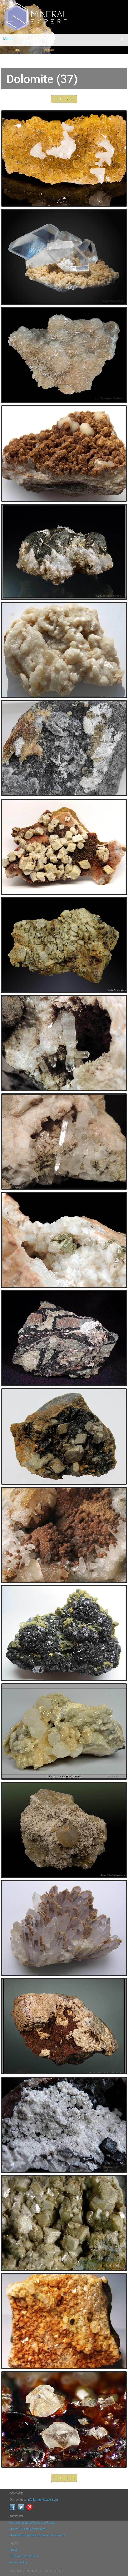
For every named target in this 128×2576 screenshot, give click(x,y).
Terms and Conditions (23, 2556)
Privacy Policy (18, 2562)
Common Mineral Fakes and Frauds (32, 2522)
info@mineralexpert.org (43, 2499)
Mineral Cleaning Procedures (28, 2529)
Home (16, 49)
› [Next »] (73, 99)
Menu (8, 39)
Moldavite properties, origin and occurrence (37, 2535)
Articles (49, 49)
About (13, 2550)
